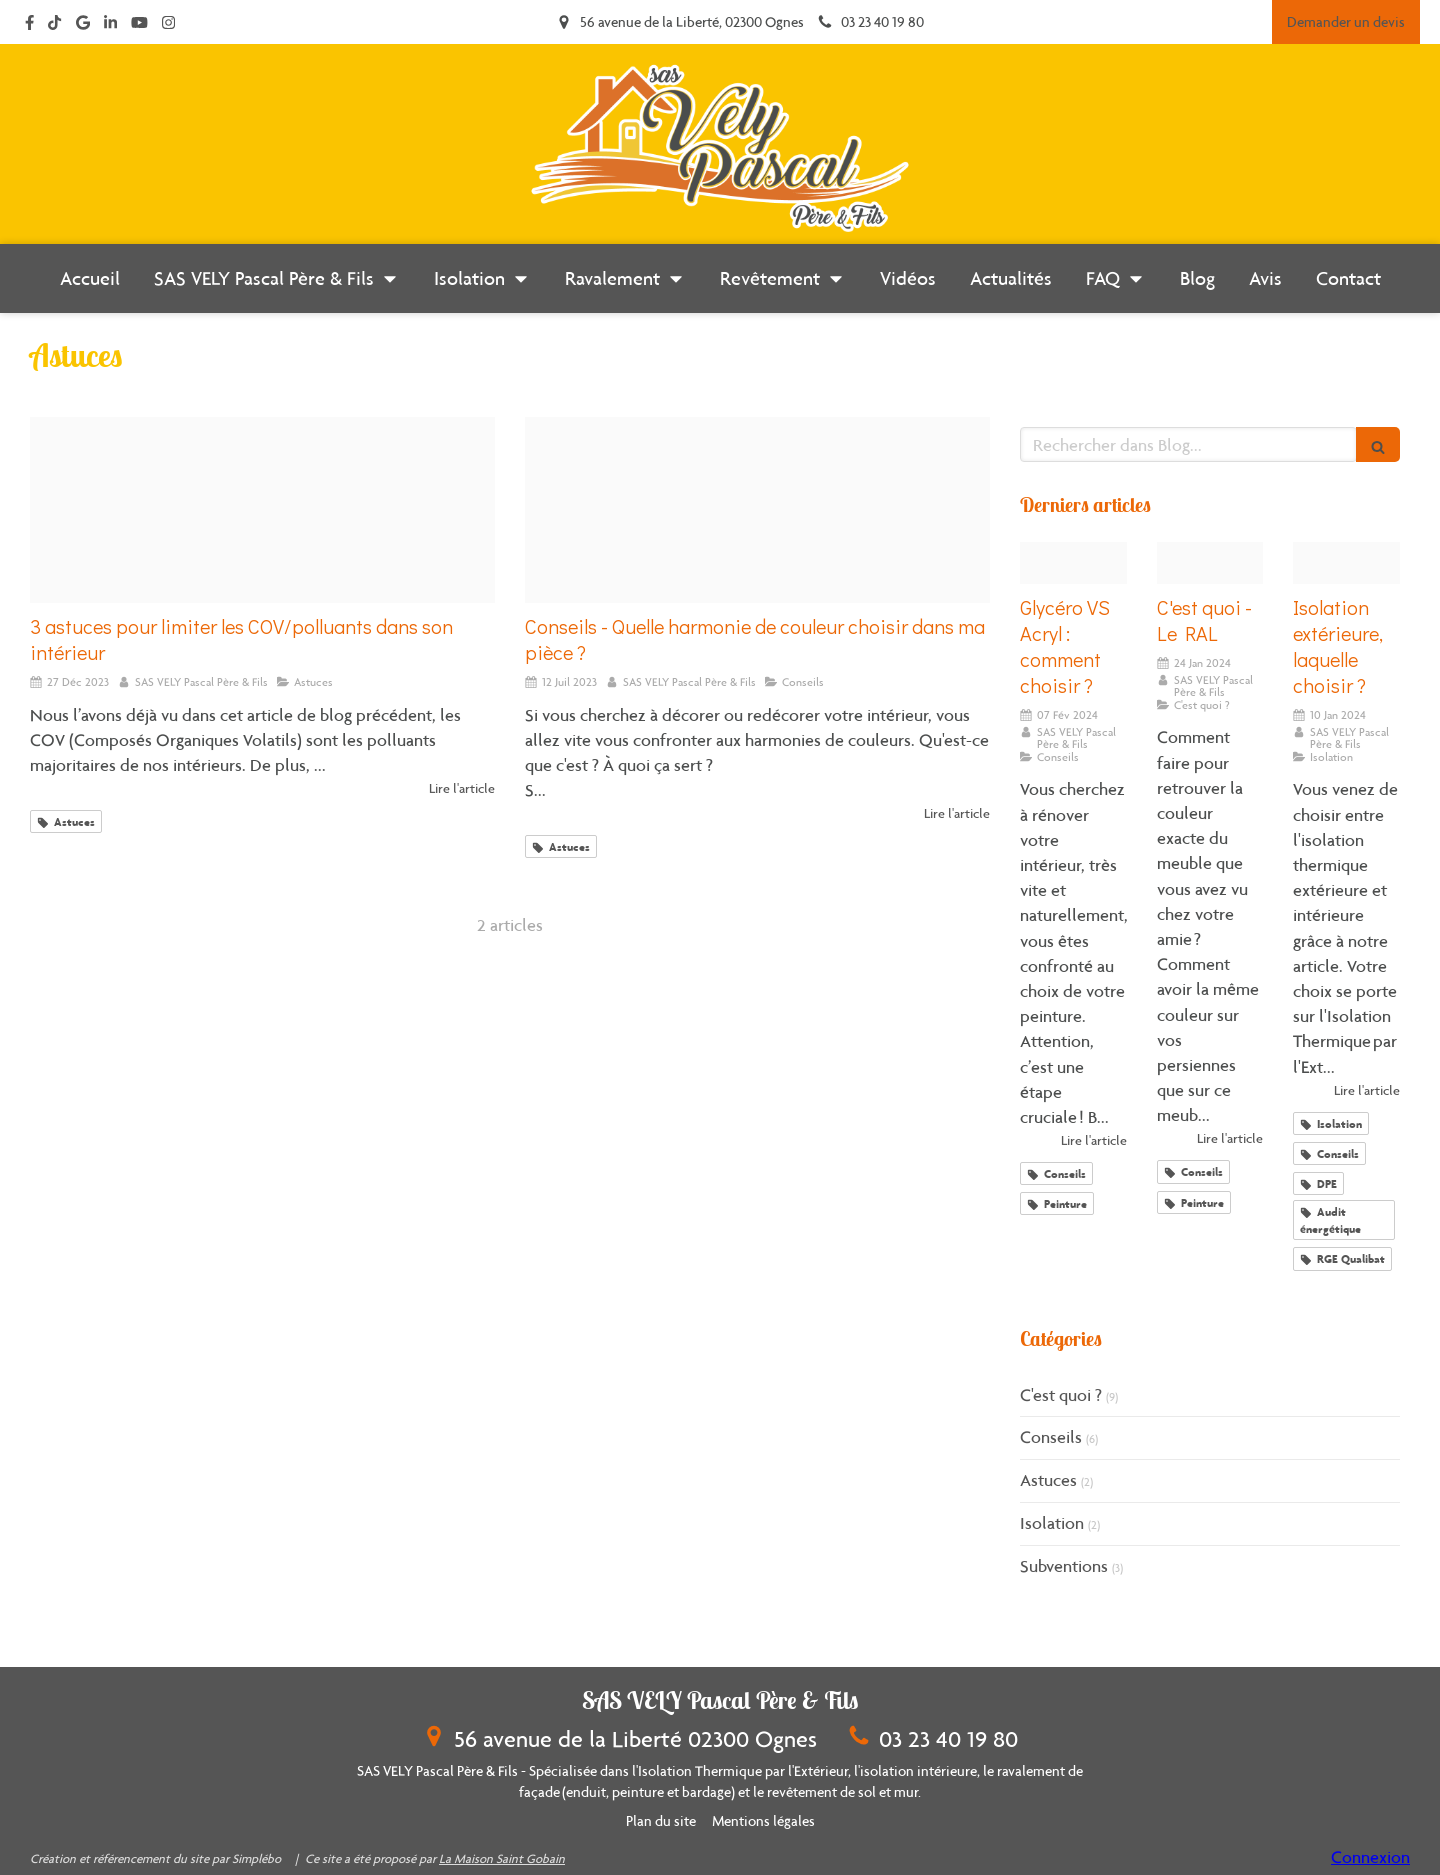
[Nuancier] (757, 510)
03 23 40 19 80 (948, 1738)
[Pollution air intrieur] (262, 510)
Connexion (1370, 1857)
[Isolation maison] (1346, 563)
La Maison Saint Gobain (502, 1858)
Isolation (1052, 1523)
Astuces (1048, 1480)
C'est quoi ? (1061, 1395)
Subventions (1064, 1566)
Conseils (1051, 1437)
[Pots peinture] (1073, 563)
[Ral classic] (1210, 563)
